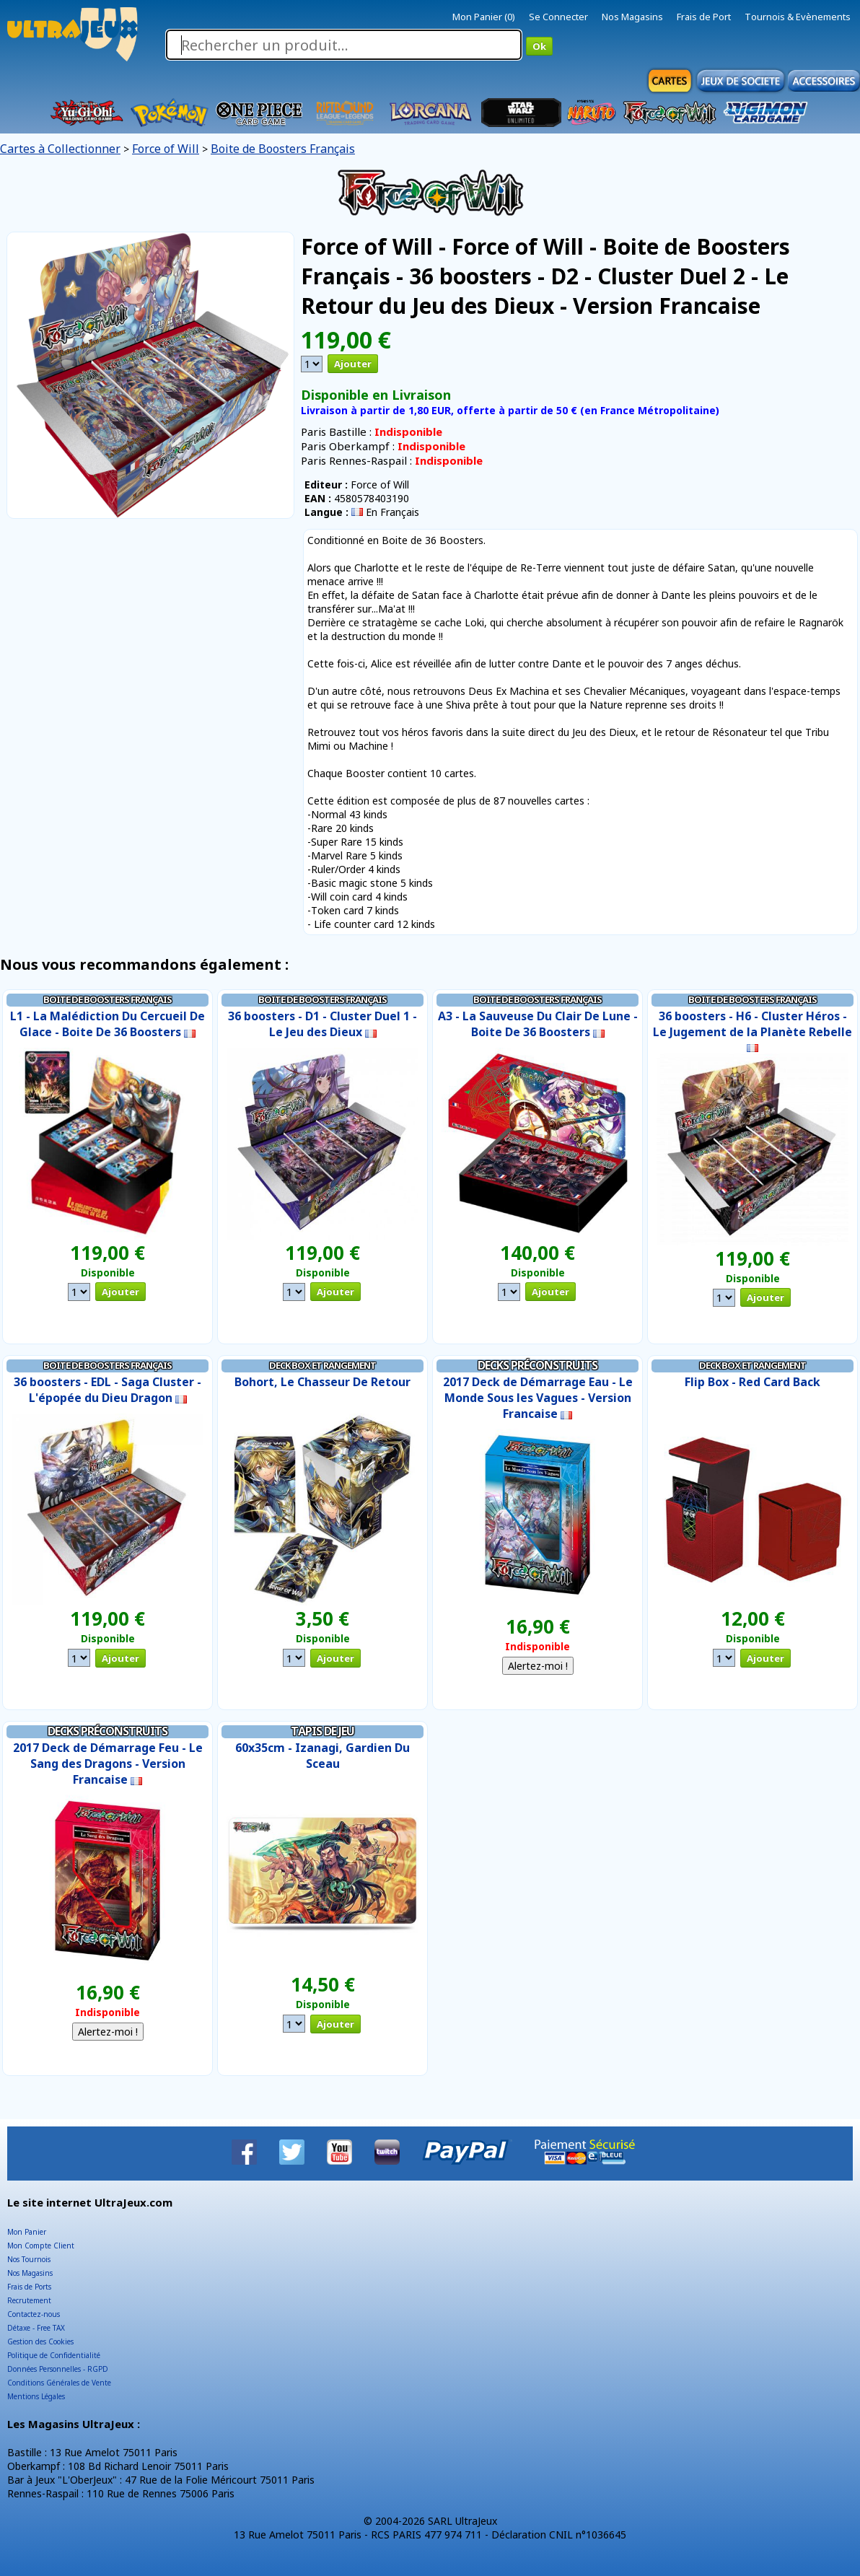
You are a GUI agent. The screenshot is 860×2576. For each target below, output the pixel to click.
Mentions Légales (36, 2396)
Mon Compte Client (40, 2245)
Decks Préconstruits (537, 1365)
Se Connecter (558, 16)
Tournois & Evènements (798, 16)
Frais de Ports (29, 2287)
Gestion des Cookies (40, 2341)
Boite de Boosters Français (283, 149)
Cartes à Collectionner (60, 149)
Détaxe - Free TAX (36, 2328)
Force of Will (165, 149)
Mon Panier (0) (483, 16)
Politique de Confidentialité (53, 2355)
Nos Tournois (29, 2259)
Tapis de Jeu (322, 1731)
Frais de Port (704, 16)
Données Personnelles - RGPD (57, 2369)
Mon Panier (26, 2232)
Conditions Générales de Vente (59, 2383)
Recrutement (29, 2300)
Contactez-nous (33, 2314)
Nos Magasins (632, 16)
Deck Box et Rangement (322, 1365)
